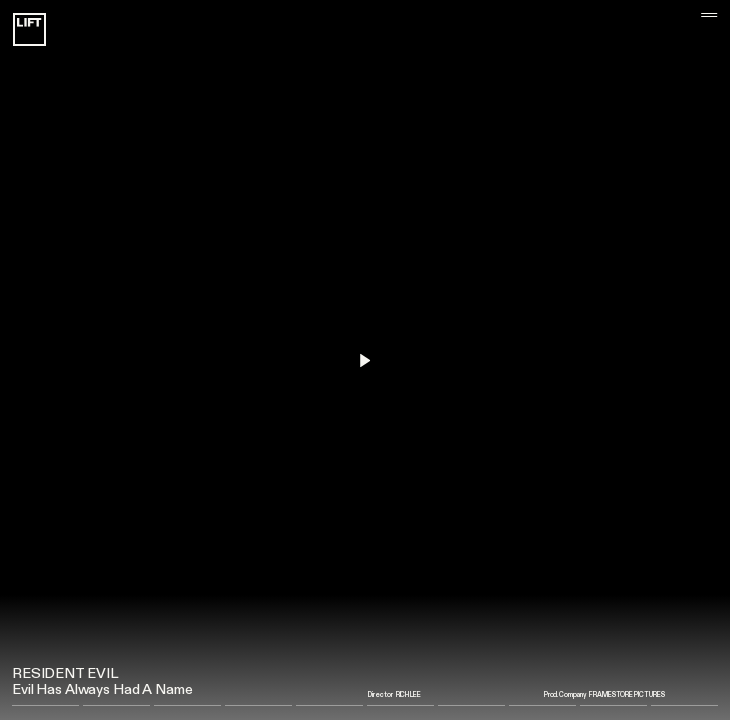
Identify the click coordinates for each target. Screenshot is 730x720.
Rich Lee (408, 695)
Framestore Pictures (627, 695)
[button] (693, 360)
